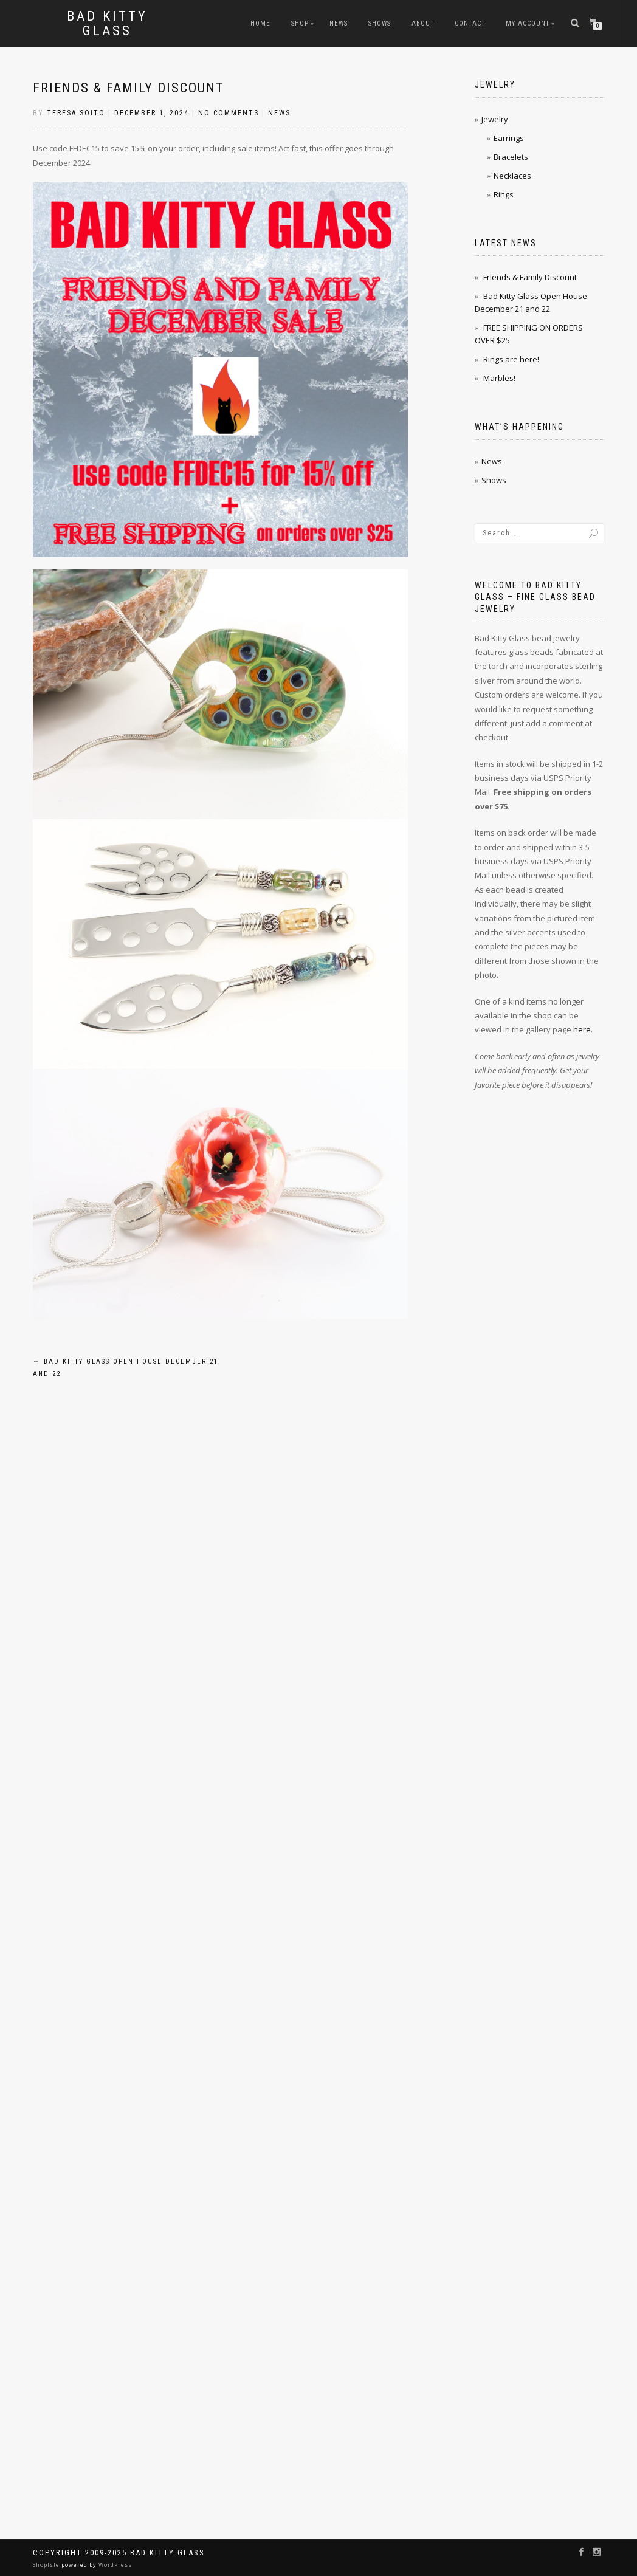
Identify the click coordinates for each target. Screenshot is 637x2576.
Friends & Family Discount (128, 87)
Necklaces (512, 175)
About (422, 23)
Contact (470, 23)
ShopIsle (47, 2565)
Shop (300, 23)
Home (260, 23)
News (338, 23)
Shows (379, 23)
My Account (527, 23)
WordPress (114, 2565)
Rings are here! (511, 359)
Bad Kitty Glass (107, 23)
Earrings (509, 137)
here (582, 1029)
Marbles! (499, 378)
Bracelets (511, 156)
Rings (504, 194)
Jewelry (494, 119)
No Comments (228, 113)
